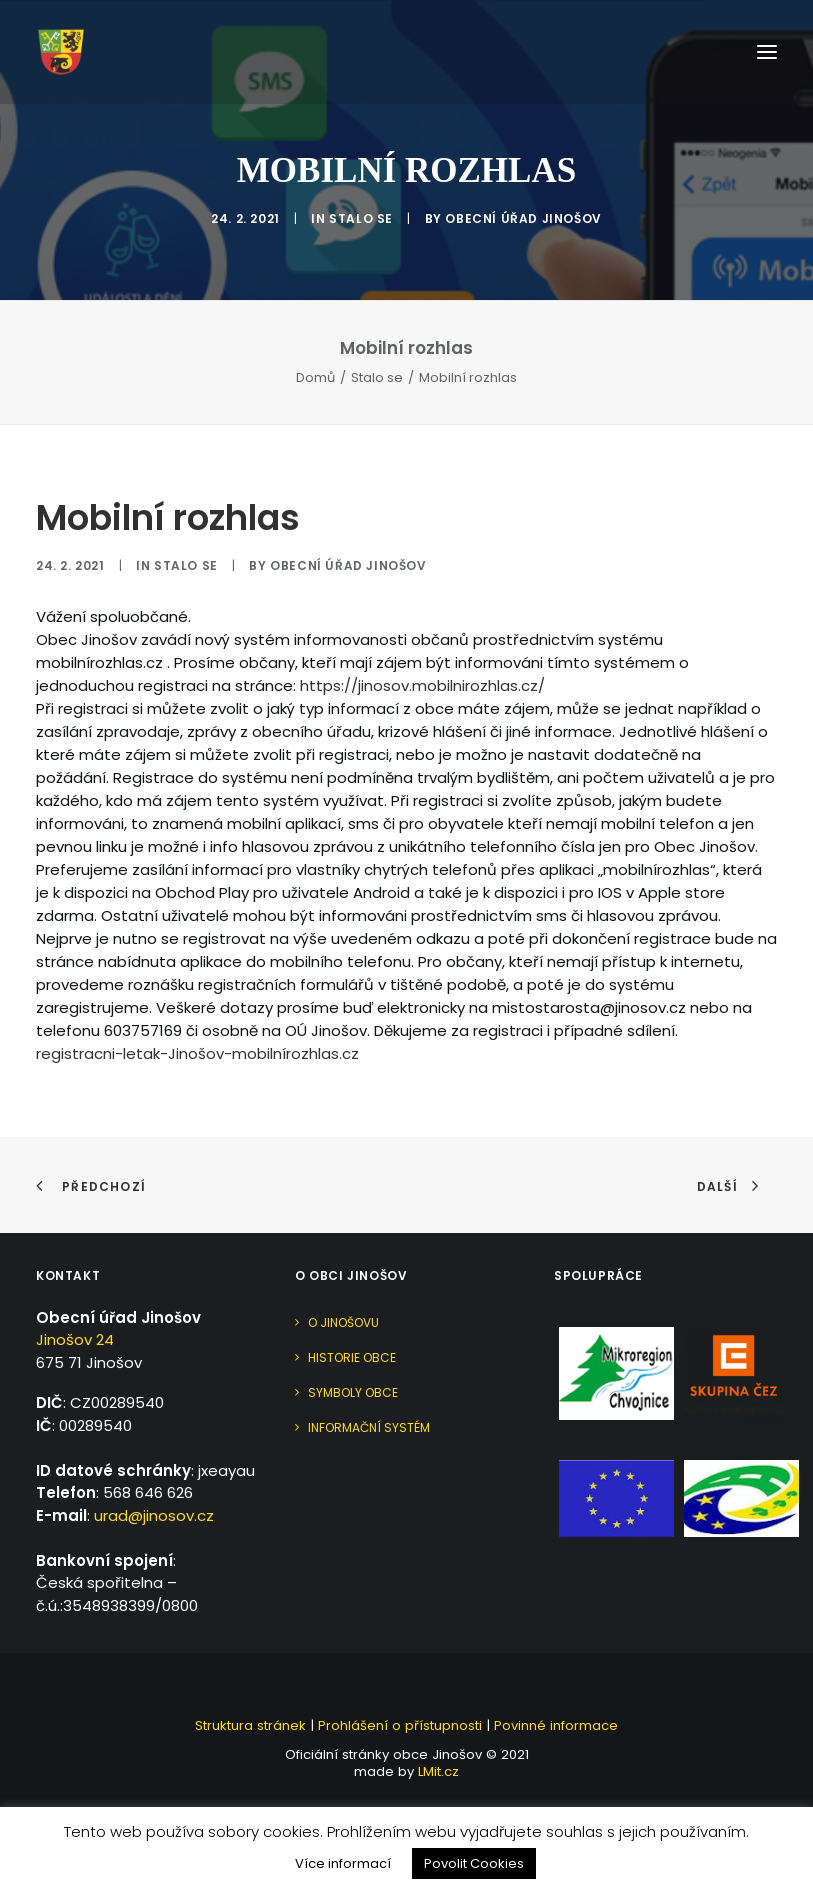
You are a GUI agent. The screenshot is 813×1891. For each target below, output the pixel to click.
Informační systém (369, 1427)
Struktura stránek (250, 1725)
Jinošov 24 (75, 1339)
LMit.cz (436, 1771)
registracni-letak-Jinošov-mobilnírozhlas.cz (197, 1053)
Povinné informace (556, 1725)
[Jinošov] (61, 52)
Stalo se (361, 218)
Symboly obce (353, 1392)
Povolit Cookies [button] (474, 1863)
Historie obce (352, 1357)
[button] (767, 52)
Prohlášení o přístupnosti (400, 1725)
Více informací (343, 1863)
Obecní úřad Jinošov (523, 218)
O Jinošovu (343, 1322)
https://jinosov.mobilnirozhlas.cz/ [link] (422, 685)
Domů (315, 377)
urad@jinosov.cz (154, 1515)
